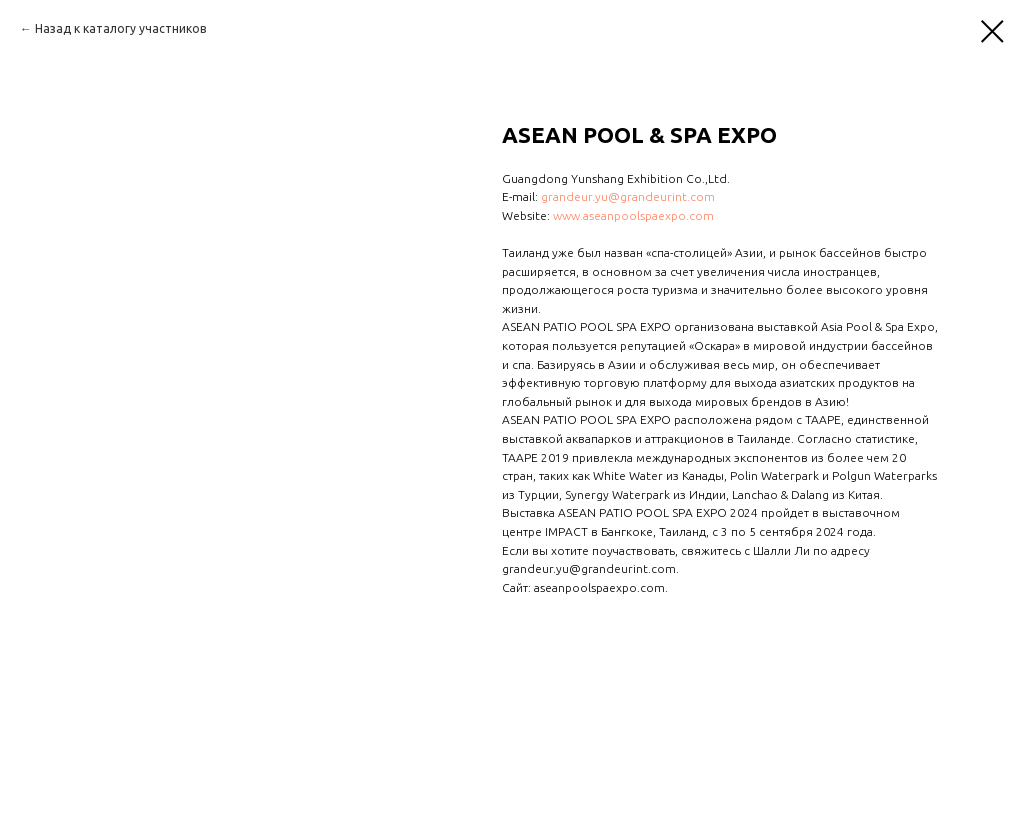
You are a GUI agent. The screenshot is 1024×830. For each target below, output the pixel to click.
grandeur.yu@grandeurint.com (628, 196)
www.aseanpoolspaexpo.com (633, 215)
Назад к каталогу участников (120, 28)
